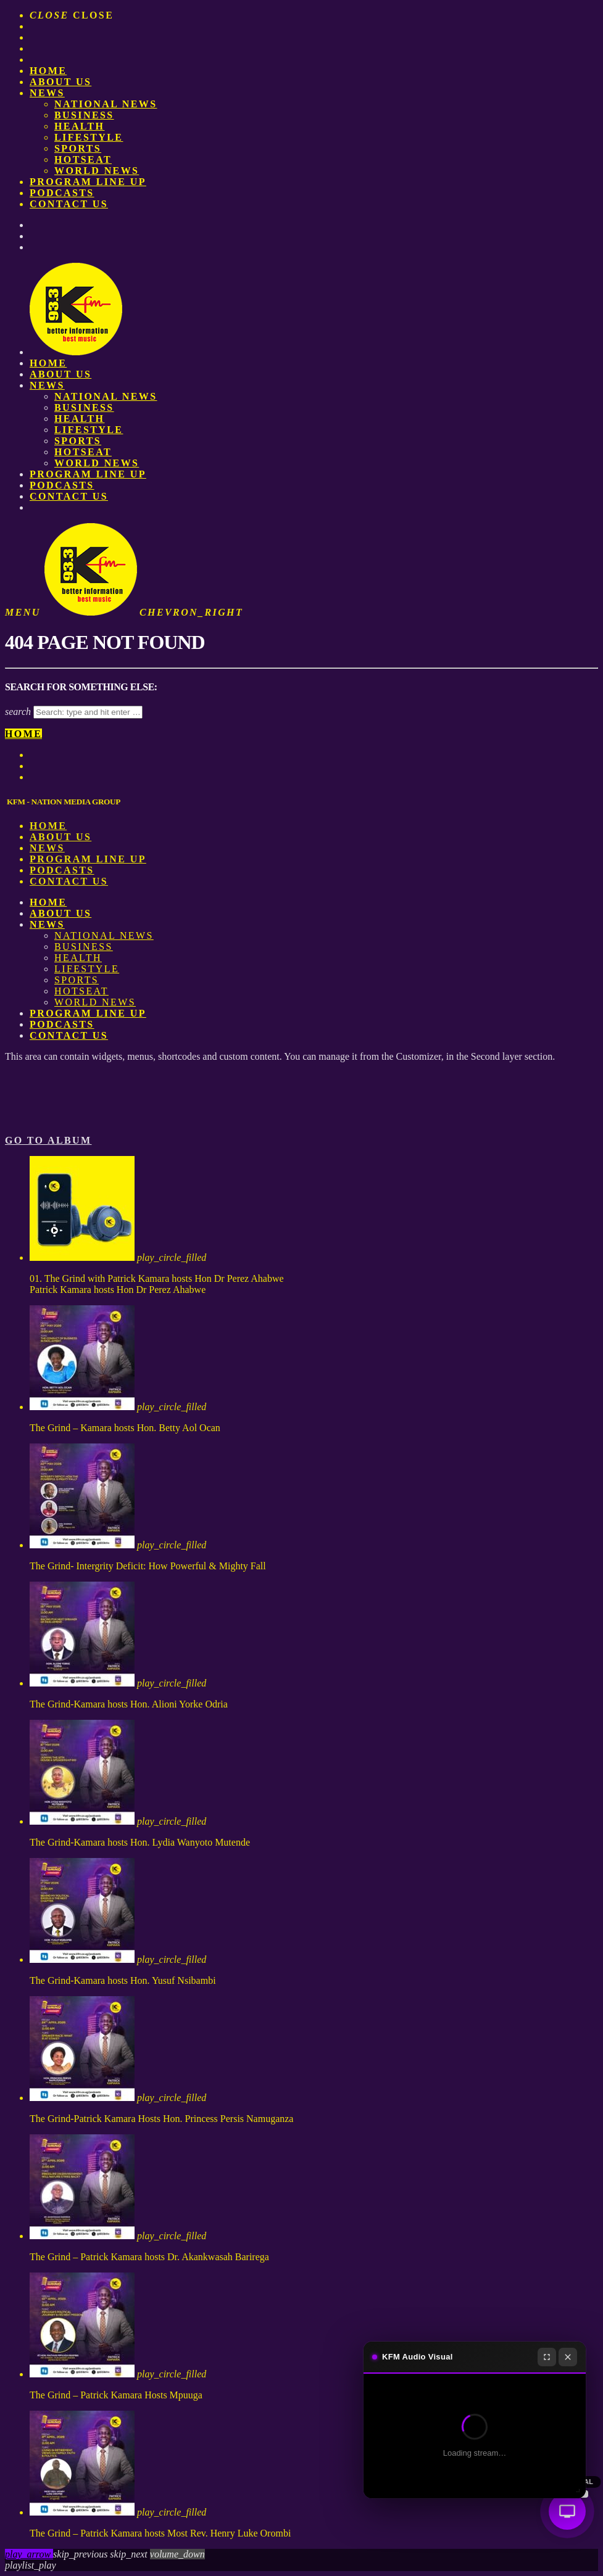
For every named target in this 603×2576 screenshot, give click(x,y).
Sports (77, 148)
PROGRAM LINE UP (88, 181)
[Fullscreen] (547, 2357)
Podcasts (62, 193)
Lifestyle (88, 137)
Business (84, 115)
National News (105, 104)
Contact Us (69, 204)
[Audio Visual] (567, 2511)
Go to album (48, 1140)
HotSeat (83, 159)
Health (79, 126)
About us (60, 81)
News (47, 93)
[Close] (568, 2357)
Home (48, 70)
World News (96, 170)
